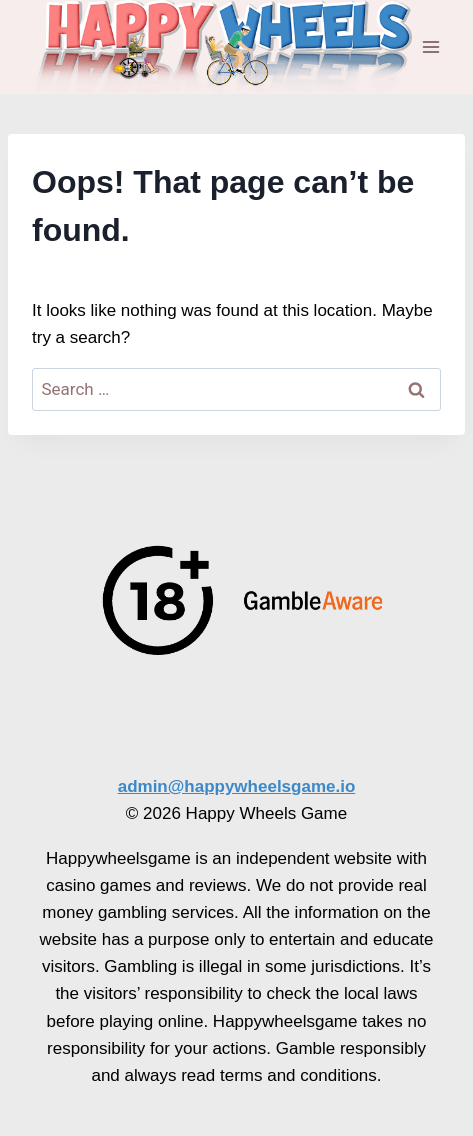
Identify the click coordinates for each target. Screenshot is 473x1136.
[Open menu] (430, 46)
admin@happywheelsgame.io (237, 786)
